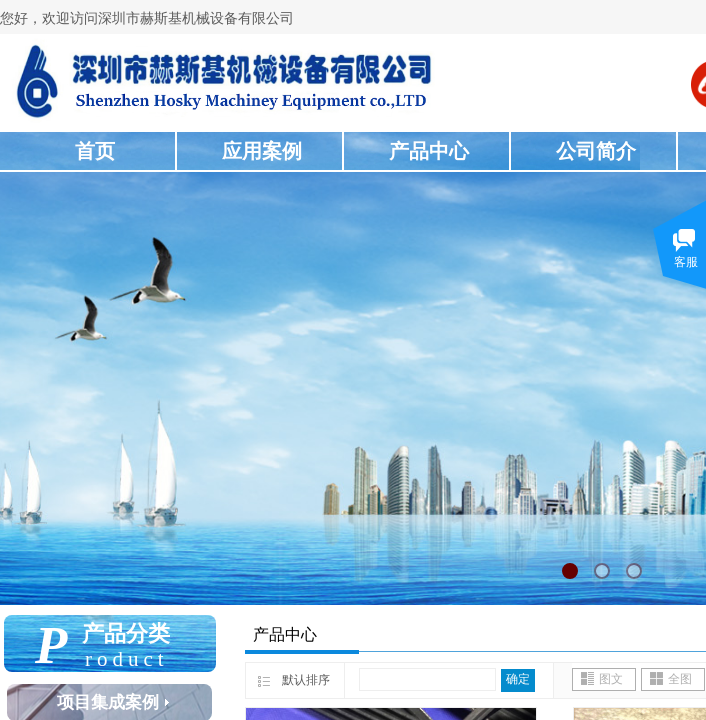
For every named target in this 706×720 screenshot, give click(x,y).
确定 (518, 679)
